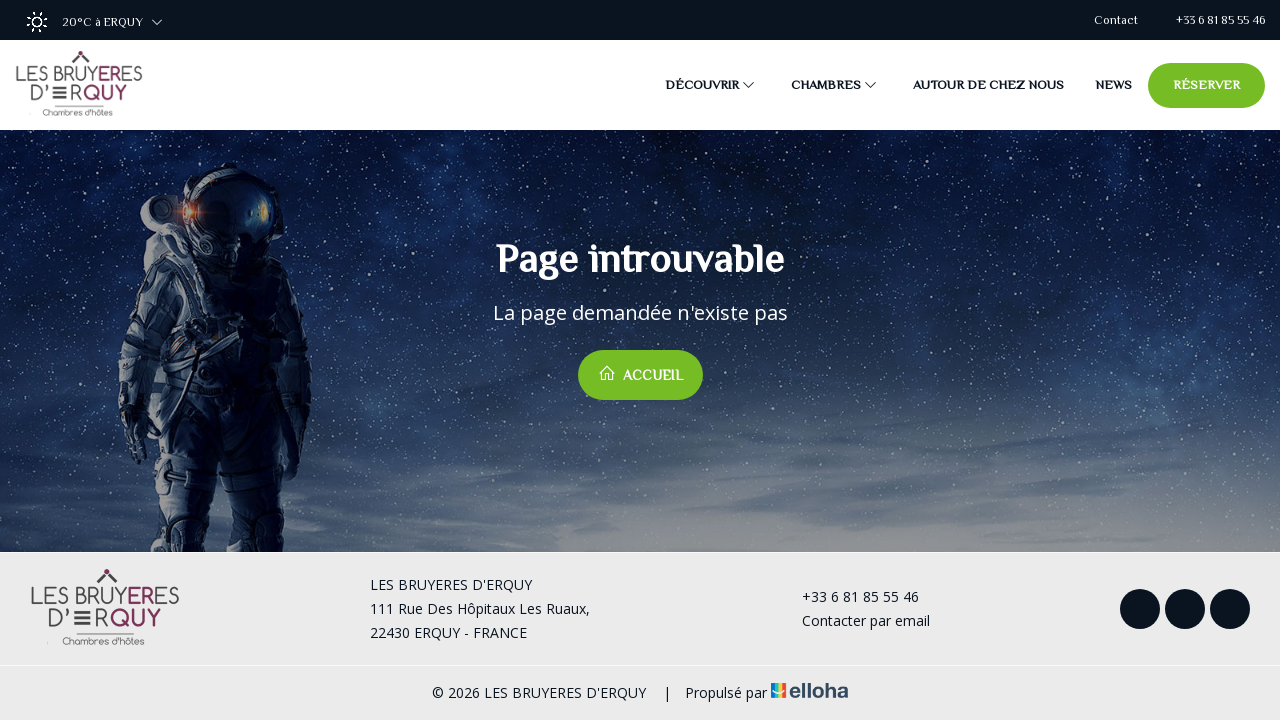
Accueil (640, 373)
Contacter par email (854, 620)
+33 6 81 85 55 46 (849, 596)
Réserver (1206, 84)
